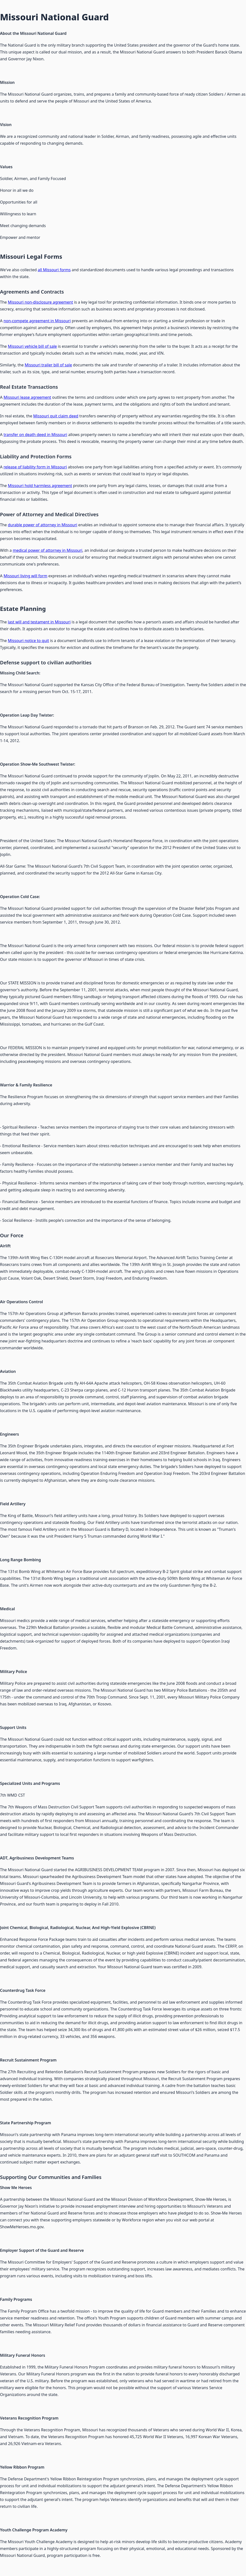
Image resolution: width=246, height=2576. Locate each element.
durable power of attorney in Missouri (42, 525)
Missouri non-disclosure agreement (40, 302)
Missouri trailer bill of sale (48, 365)
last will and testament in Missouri (39, 622)
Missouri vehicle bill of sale (32, 346)
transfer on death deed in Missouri (35, 434)
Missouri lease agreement (27, 397)
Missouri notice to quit (28, 640)
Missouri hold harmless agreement (40, 485)
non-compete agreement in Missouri (37, 320)
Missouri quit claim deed (55, 416)
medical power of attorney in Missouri (47, 550)
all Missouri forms (54, 269)
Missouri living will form (25, 576)
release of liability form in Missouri (35, 467)
